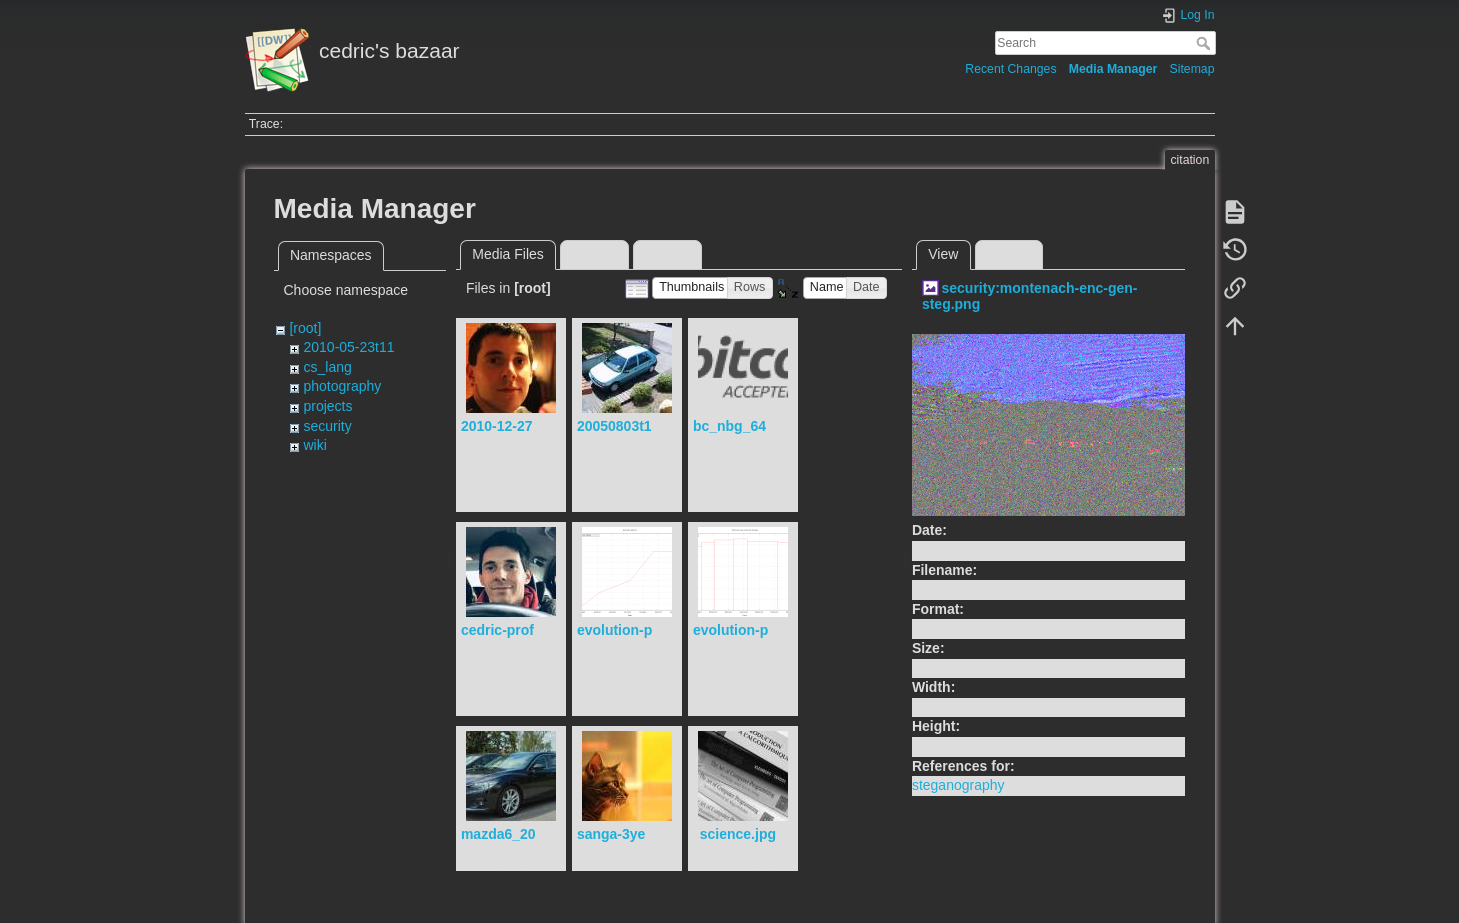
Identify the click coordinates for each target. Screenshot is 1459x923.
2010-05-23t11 (348, 347)
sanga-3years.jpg (634, 834)
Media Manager (1113, 69)
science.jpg (738, 834)
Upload (594, 254)
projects (327, 406)
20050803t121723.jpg (646, 426)
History (1009, 254)
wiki (314, 445)
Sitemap (1192, 69)
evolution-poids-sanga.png (782, 630)
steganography (958, 785)
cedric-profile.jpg (518, 630)
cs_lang (327, 367)
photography (342, 386)
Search (1205, 43)
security (327, 426)
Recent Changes (1010, 69)
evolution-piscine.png (649, 630)
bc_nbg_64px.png (752, 426)
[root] (305, 328)
